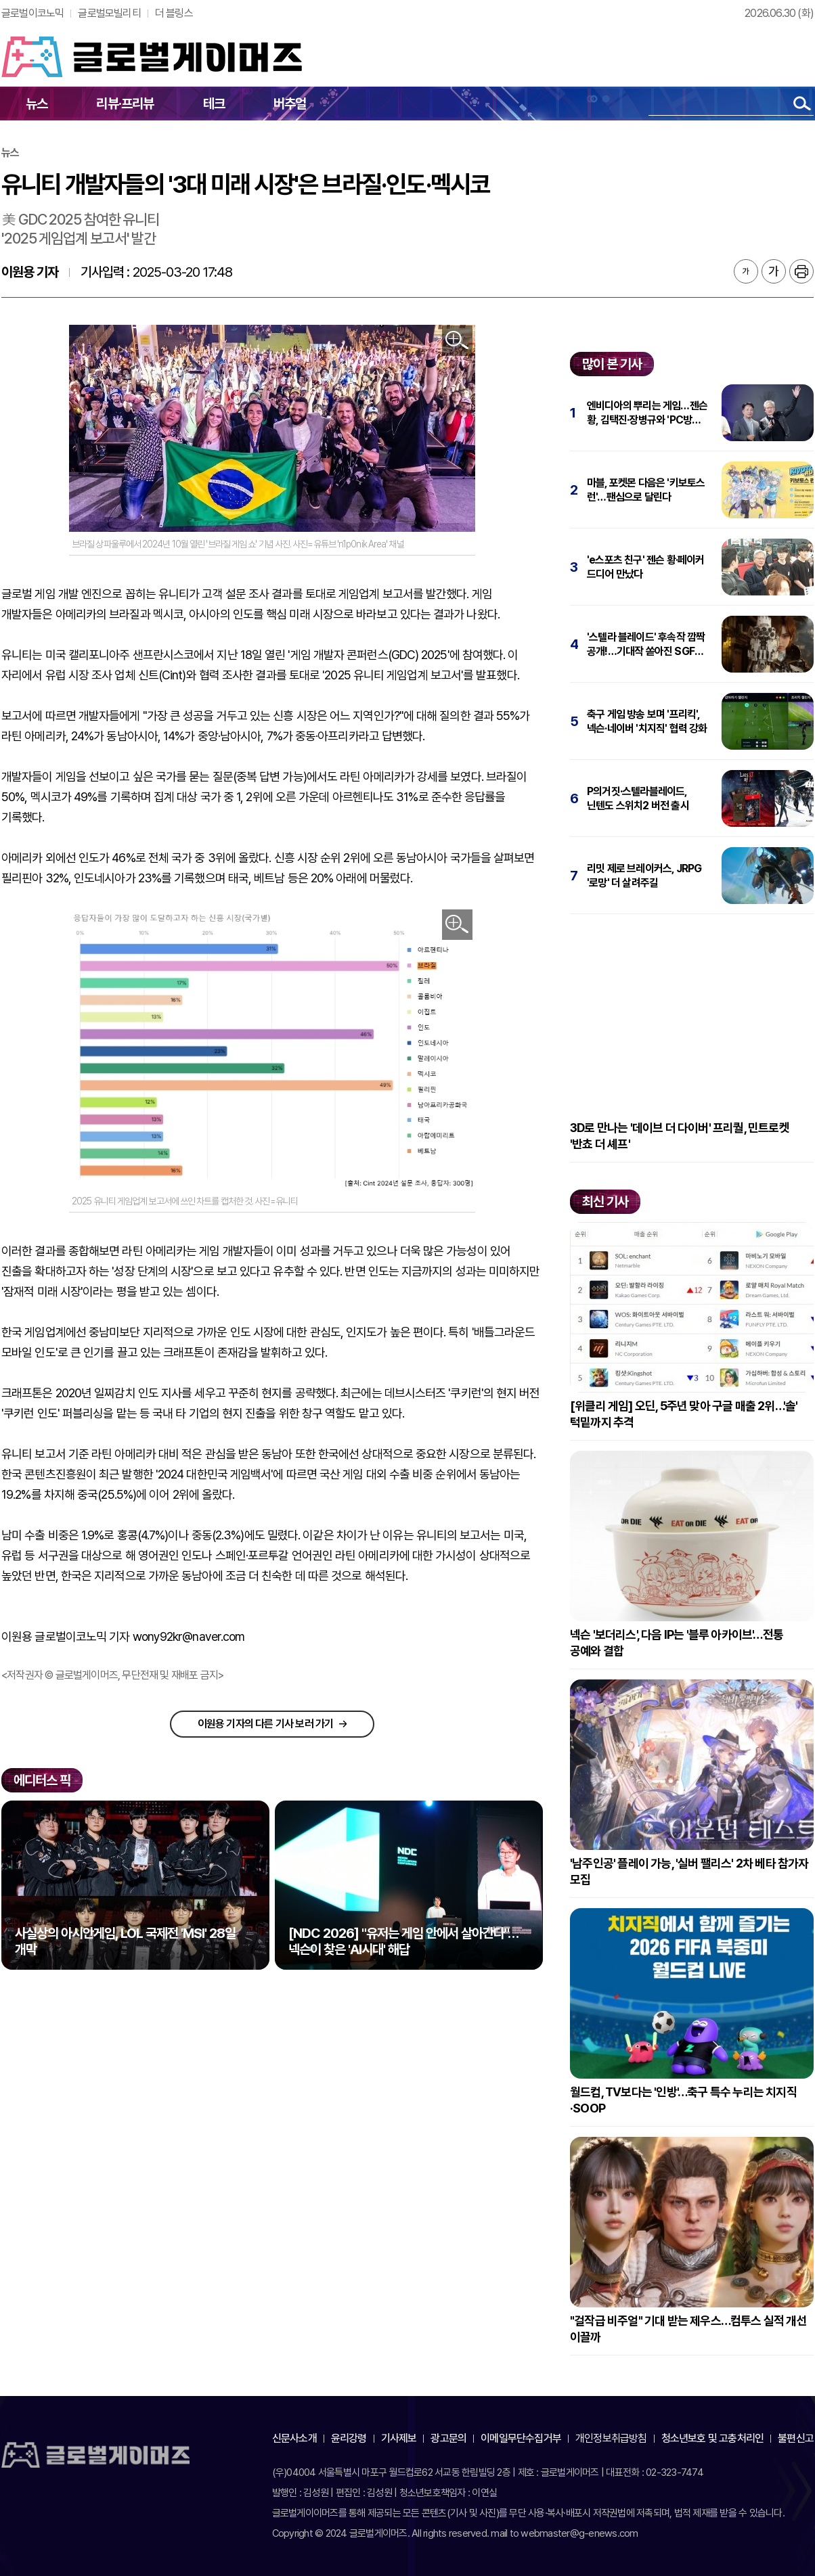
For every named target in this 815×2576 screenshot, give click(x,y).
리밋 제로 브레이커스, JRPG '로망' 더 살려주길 (644, 875)
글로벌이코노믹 (32, 13)
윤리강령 (349, 2438)
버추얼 (290, 103)
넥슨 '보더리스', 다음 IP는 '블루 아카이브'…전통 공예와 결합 (676, 1642)
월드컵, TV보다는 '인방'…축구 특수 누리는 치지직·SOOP (683, 2100)
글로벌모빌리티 (109, 13)
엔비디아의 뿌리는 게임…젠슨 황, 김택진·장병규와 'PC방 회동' (647, 413)
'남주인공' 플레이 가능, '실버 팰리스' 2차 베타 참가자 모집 (689, 1871)
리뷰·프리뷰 (125, 103)
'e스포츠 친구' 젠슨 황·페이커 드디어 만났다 (646, 567)
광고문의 (448, 2438)
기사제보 (399, 2438)
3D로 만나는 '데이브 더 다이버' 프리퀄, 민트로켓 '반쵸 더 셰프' (679, 1136)
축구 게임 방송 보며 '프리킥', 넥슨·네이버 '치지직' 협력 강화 (647, 721)
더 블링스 (174, 13)
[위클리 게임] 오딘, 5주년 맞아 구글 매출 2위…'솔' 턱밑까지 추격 (683, 1414)
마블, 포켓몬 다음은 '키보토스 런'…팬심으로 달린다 (646, 489)
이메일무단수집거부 (521, 2438)
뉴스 (36, 103)
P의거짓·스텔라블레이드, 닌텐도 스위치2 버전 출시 (638, 798)
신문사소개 (294, 2438)
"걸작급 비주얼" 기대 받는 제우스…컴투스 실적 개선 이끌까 (688, 2328)
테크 (214, 103)
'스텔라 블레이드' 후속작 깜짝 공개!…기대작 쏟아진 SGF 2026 (646, 644)
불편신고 (796, 2438)
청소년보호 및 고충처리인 (712, 2438)
